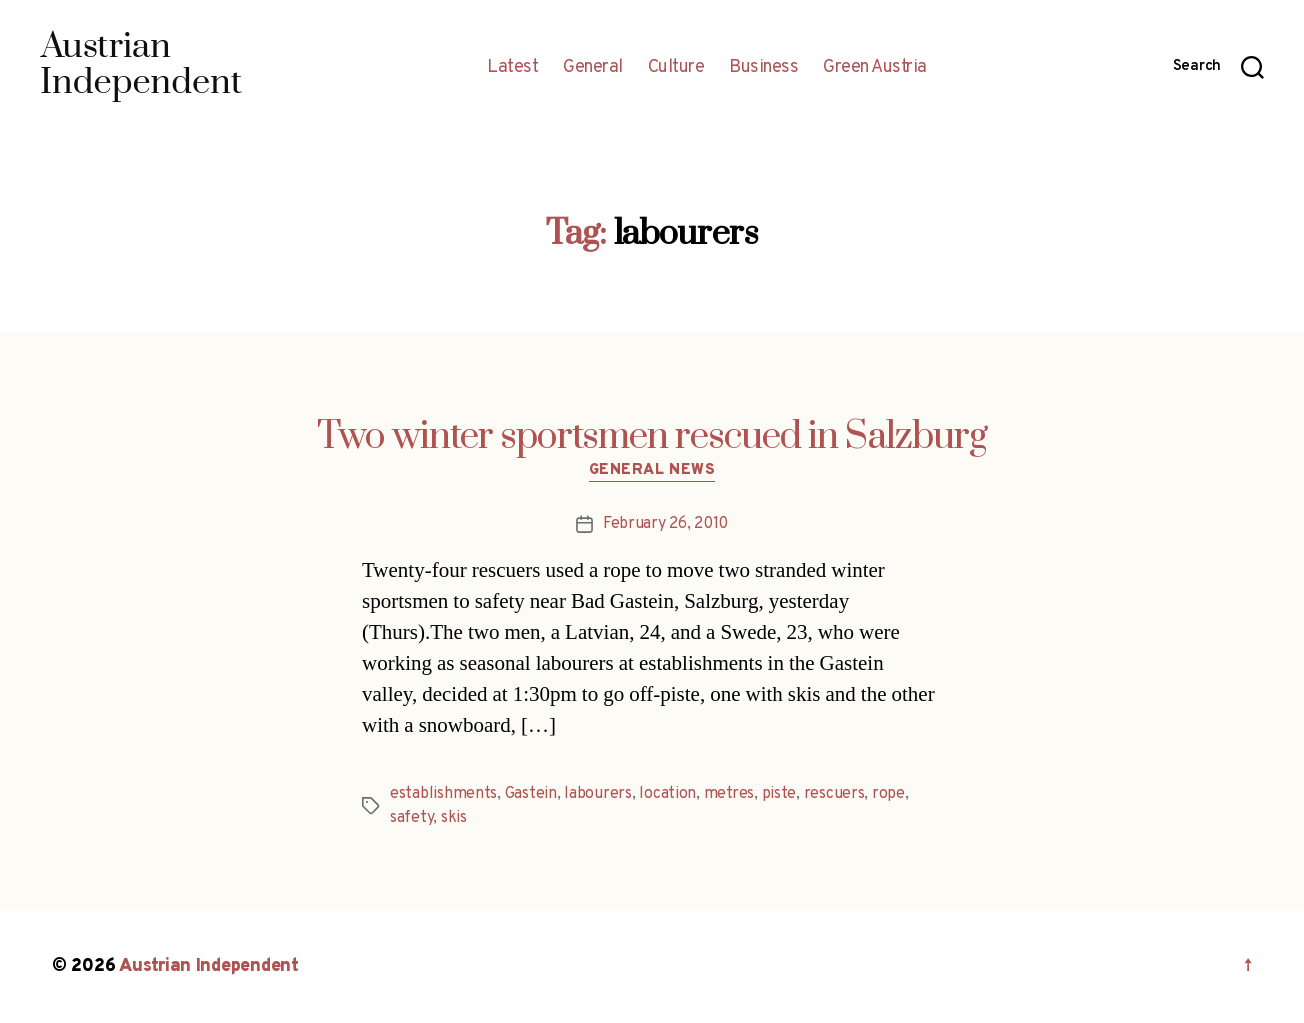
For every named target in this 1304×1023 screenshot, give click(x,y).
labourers (598, 794)
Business (763, 68)
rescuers (834, 794)
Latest (512, 68)
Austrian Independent (209, 966)
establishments (443, 794)
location (667, 794)
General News (652, 471)
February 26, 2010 (665, 524)
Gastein (531, 794)
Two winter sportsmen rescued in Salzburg (652, 437)
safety (411, 818)
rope (888, 794)
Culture (676, 68)
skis (454, 818)
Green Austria (875, 68)
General (593, 68)
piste (779, 794)
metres (729, 794)
